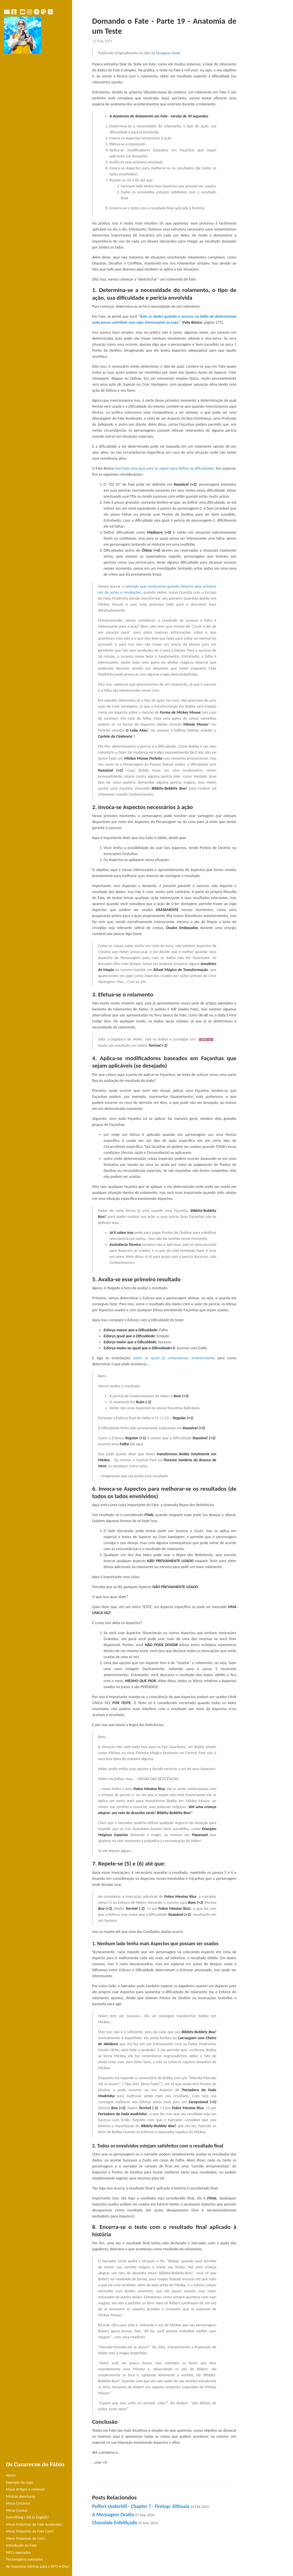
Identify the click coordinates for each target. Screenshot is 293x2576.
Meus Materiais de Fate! (25, 2538)
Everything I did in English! (27, 2517)
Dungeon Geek (168, 53)
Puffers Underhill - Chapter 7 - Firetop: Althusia (150, 2506)
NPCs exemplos (18, 2552)
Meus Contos (16, 2510)
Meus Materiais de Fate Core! (30, 2531)
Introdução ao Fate (21, 2545)
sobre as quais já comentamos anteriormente (174, 1358)
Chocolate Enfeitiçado (125, 2522)
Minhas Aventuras (20, 2496)
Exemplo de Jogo (19, 2482)
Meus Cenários (18, 2503)
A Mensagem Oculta (123, 2514)
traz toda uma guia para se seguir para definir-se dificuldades (164, 468)
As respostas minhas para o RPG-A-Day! (38, 2566)
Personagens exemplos (24, 2559)
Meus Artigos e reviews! (25, 2489)
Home (11, 2475)
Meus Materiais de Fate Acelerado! (34, 2524)
